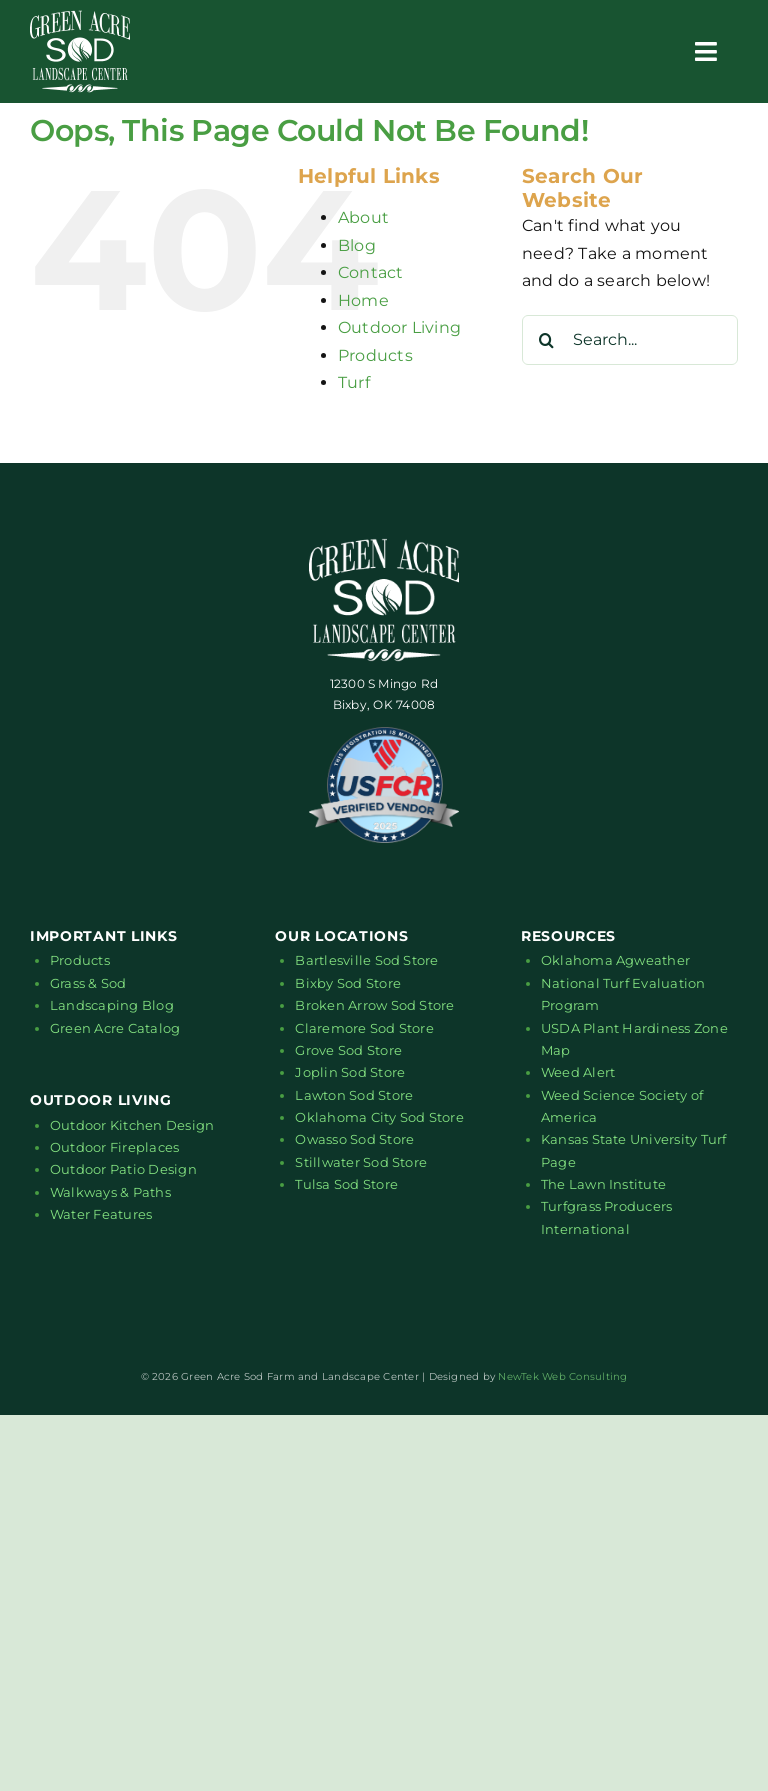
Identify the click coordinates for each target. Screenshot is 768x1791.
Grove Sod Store (348, 1050)
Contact (371, 272)
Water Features (101, 1214)
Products (375, 355)
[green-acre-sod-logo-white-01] (80, 17)
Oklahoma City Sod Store (379, 1117)
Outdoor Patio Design (123, 1169)
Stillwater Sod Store (361, 1162)
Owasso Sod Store (354, 1139)
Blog (357, 245)
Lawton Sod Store (354, 1095)
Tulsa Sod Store (346, 1184)
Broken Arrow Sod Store (374, 1005)
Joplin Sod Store (350, 1072)
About (363, 217)
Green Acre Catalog (115, 1028)
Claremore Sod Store (364, 1028)
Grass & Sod (88, 983)
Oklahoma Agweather (615, 960)
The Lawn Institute (603, 1184)
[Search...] (630, 340)
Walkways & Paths (110, 1192)
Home (363, 300)
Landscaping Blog (112, 1005)
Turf (354, 382)
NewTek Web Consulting (562, 1376)
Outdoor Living (399, 327)
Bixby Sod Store (348, 983)
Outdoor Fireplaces (114, 1147)
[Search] (547, 340)
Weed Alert (578, 1072)
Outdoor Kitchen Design (132, 1125)
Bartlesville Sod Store (366, 960)
